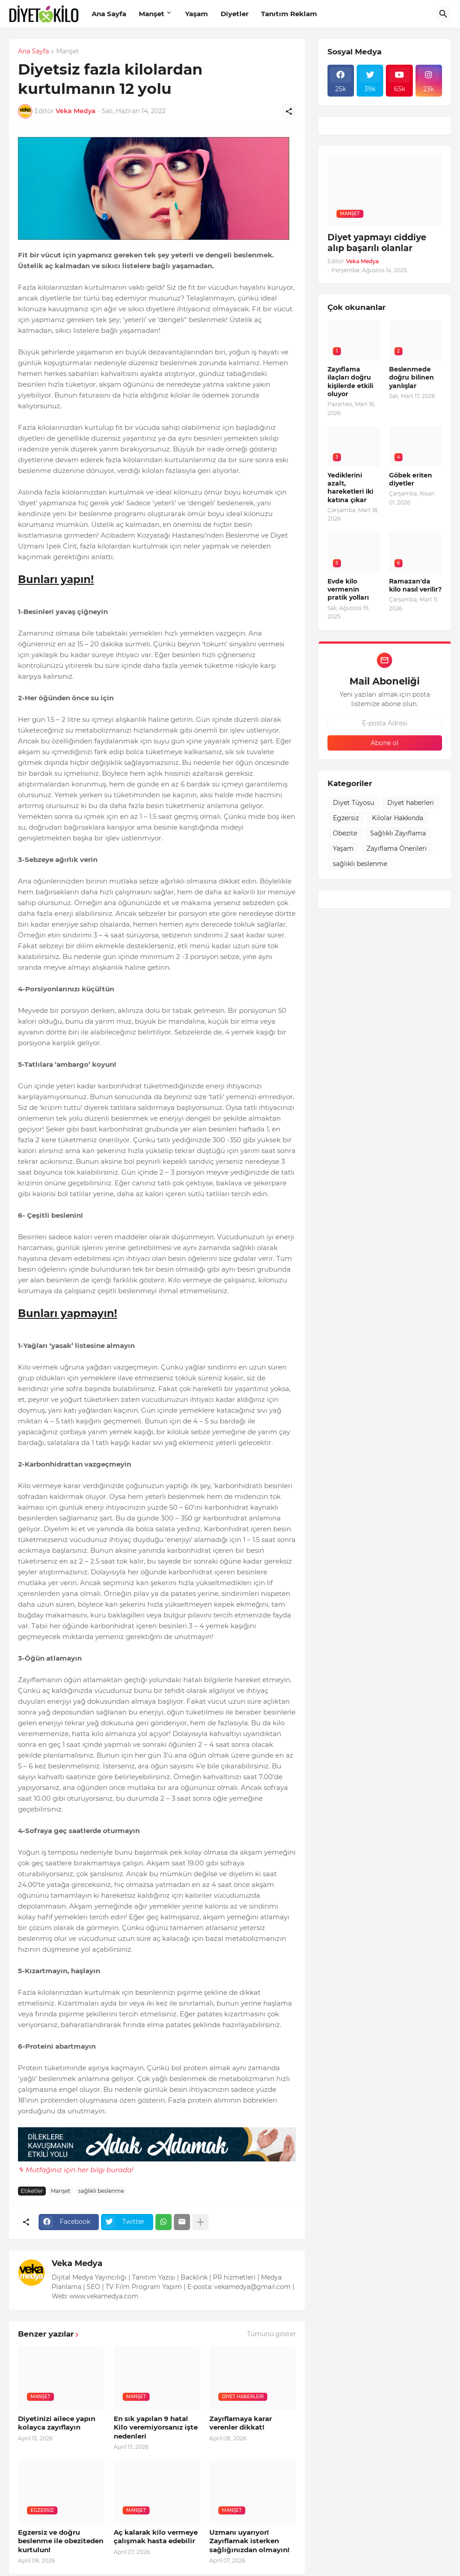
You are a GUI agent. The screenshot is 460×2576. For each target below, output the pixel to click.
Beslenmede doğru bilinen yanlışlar (411, 377)
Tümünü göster (271, 2334)
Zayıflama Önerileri (397, 848)
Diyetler (234, 13)
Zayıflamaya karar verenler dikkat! (240, 2423)
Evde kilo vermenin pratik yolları (348, 589)
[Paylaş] (289, 111)
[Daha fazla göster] (200, 2222)
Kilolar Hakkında (397, 818)
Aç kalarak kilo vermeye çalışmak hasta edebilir (156, 2536)
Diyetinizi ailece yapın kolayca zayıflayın (56, 2423)
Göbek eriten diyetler (410, 479)
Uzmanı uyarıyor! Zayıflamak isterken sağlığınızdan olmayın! (249, 2541)
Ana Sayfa (109, 13)
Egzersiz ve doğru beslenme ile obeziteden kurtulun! (60, 2541)
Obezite (345, 833)
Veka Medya (77, 2263)
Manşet (151, 13)
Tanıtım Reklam (289, 13)
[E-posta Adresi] (384, 723)
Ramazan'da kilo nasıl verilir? (415, 585)
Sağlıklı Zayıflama (398, 833)
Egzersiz (346, 818)
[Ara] (443, 14)
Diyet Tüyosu (353, 803)
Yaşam (196, 13)
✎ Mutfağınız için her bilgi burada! (75, 2169)
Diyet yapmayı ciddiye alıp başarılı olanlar (376, 243)
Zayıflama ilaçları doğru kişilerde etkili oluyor (350, 381)
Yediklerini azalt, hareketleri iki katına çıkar (350, 487)
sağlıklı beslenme (101, 2190)
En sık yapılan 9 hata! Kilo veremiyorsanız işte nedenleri (156, 2427)
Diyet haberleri (410, 803)
